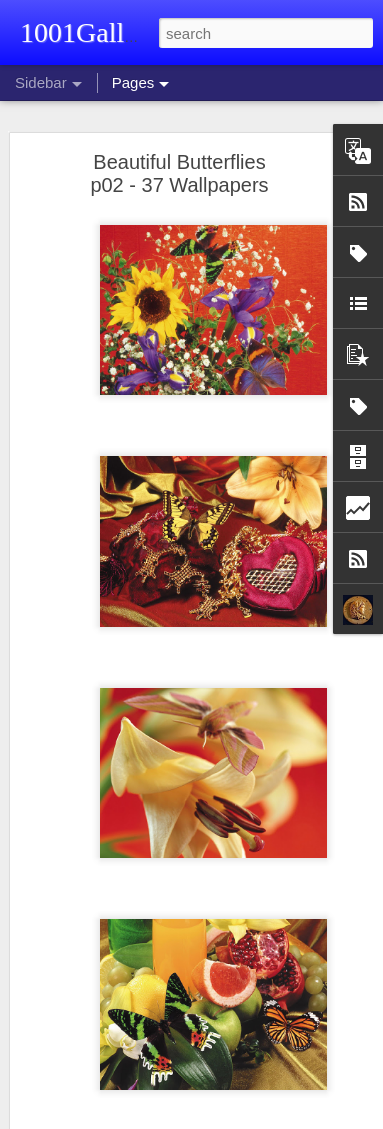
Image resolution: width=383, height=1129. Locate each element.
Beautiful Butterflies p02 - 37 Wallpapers (179, 173)
